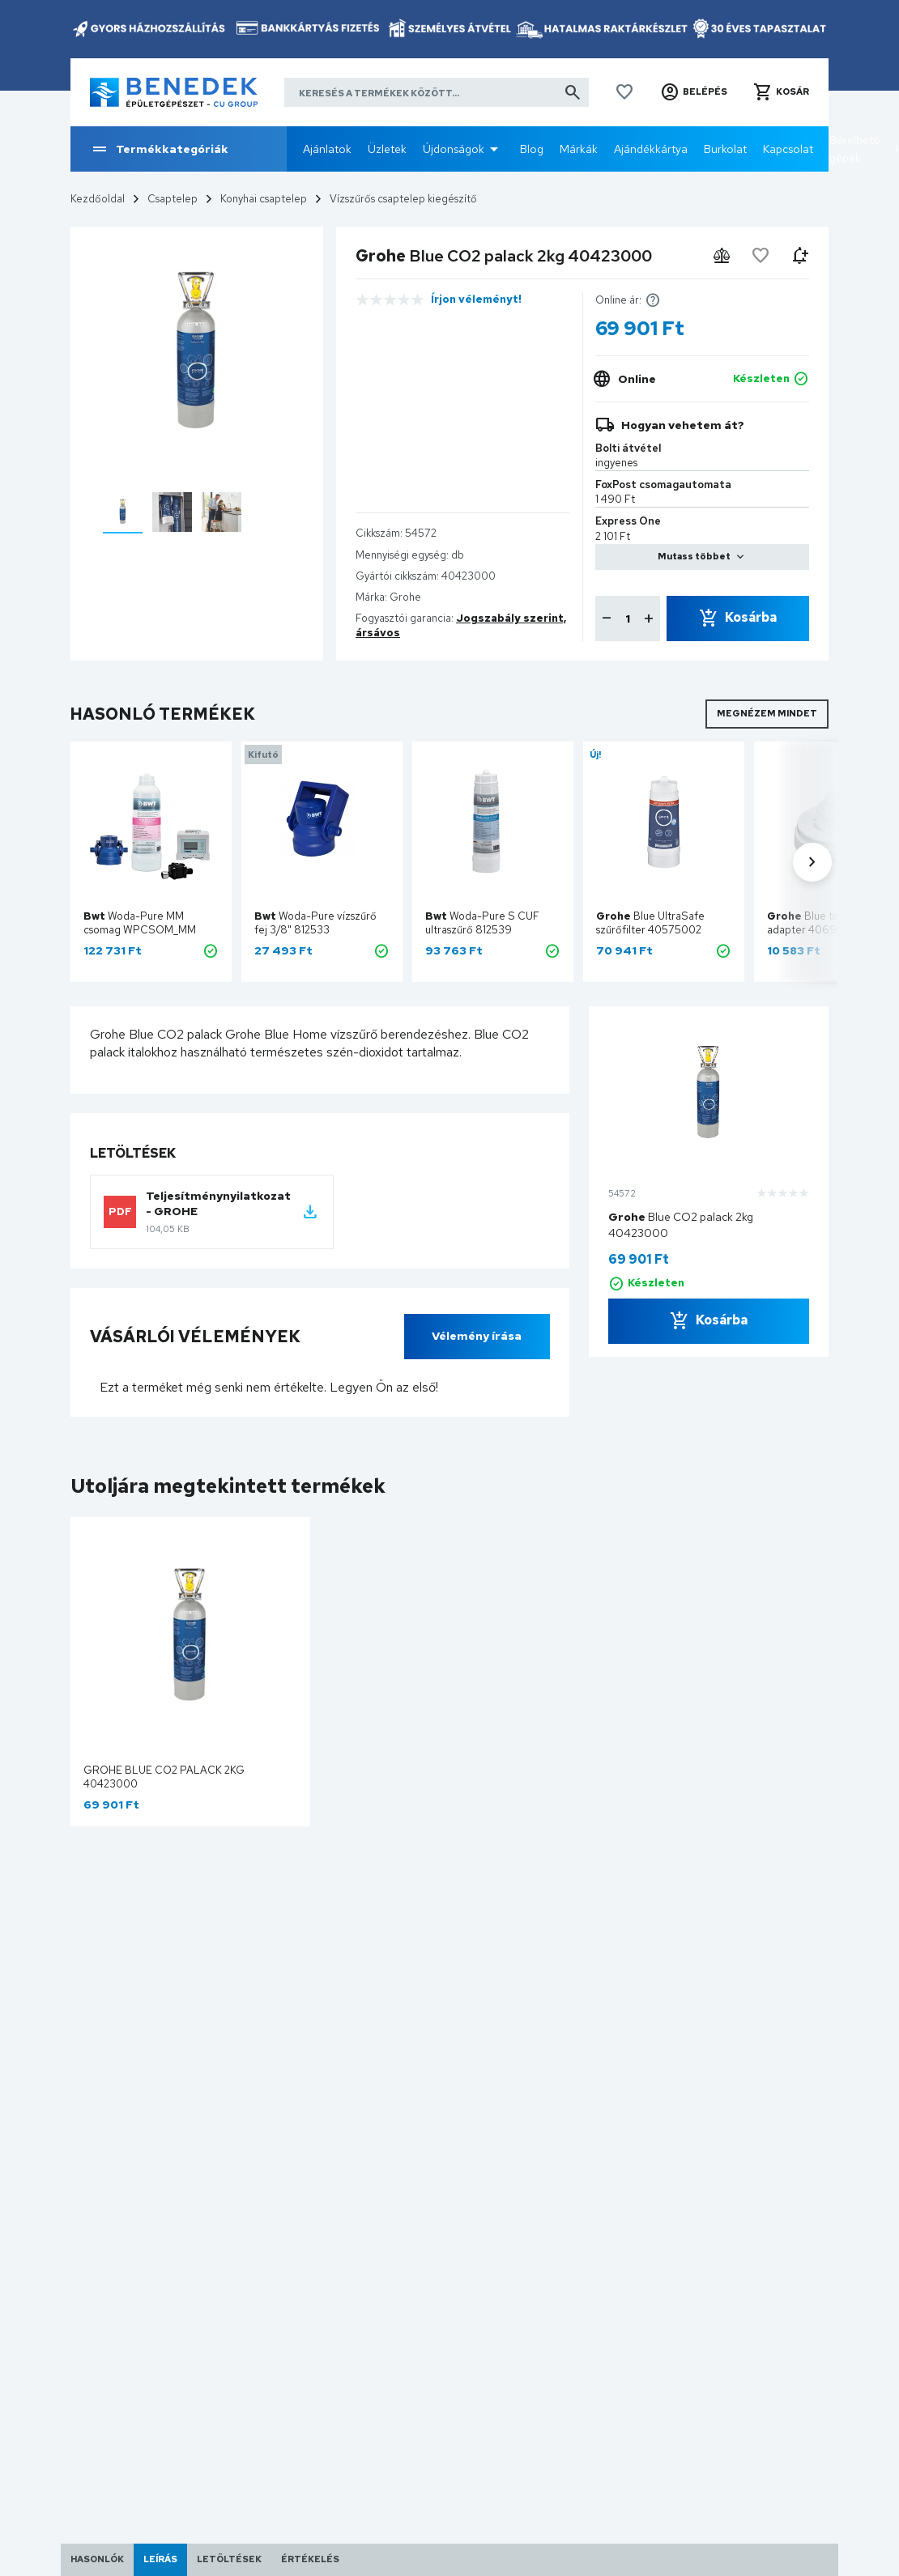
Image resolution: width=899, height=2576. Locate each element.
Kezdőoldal (97, 199)
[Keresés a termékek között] (436, 92)
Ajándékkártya (651, 149)
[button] (693, 92)
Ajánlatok (327, 149)
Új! (596, 754)
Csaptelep (172, 199)
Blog (531, 149)
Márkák (579, 149)
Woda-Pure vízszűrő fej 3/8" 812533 (315, 923)
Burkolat (725, 149)
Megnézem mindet (767, 713)
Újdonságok (453, 149)
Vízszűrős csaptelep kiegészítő (403, 199)
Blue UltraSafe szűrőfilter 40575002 (650, 923)
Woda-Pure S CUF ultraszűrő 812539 (482, 923)
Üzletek (387, 149)
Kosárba (751, 617)
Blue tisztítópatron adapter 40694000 (830, 923)
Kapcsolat (788, 149)
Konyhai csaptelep (263, 199)
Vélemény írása (477, 1335)
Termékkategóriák (159, 149)
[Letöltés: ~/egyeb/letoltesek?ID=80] (310, 1212)
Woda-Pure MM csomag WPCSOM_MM (139, 923)
